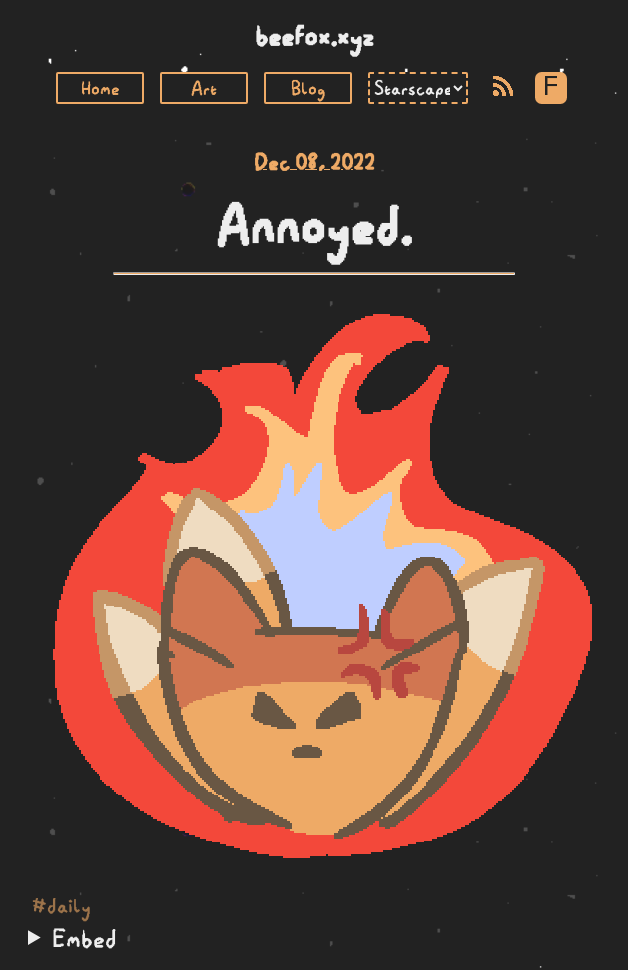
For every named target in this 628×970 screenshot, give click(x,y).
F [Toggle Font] (550, 87)
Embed (84, 938)
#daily (61, 906)
